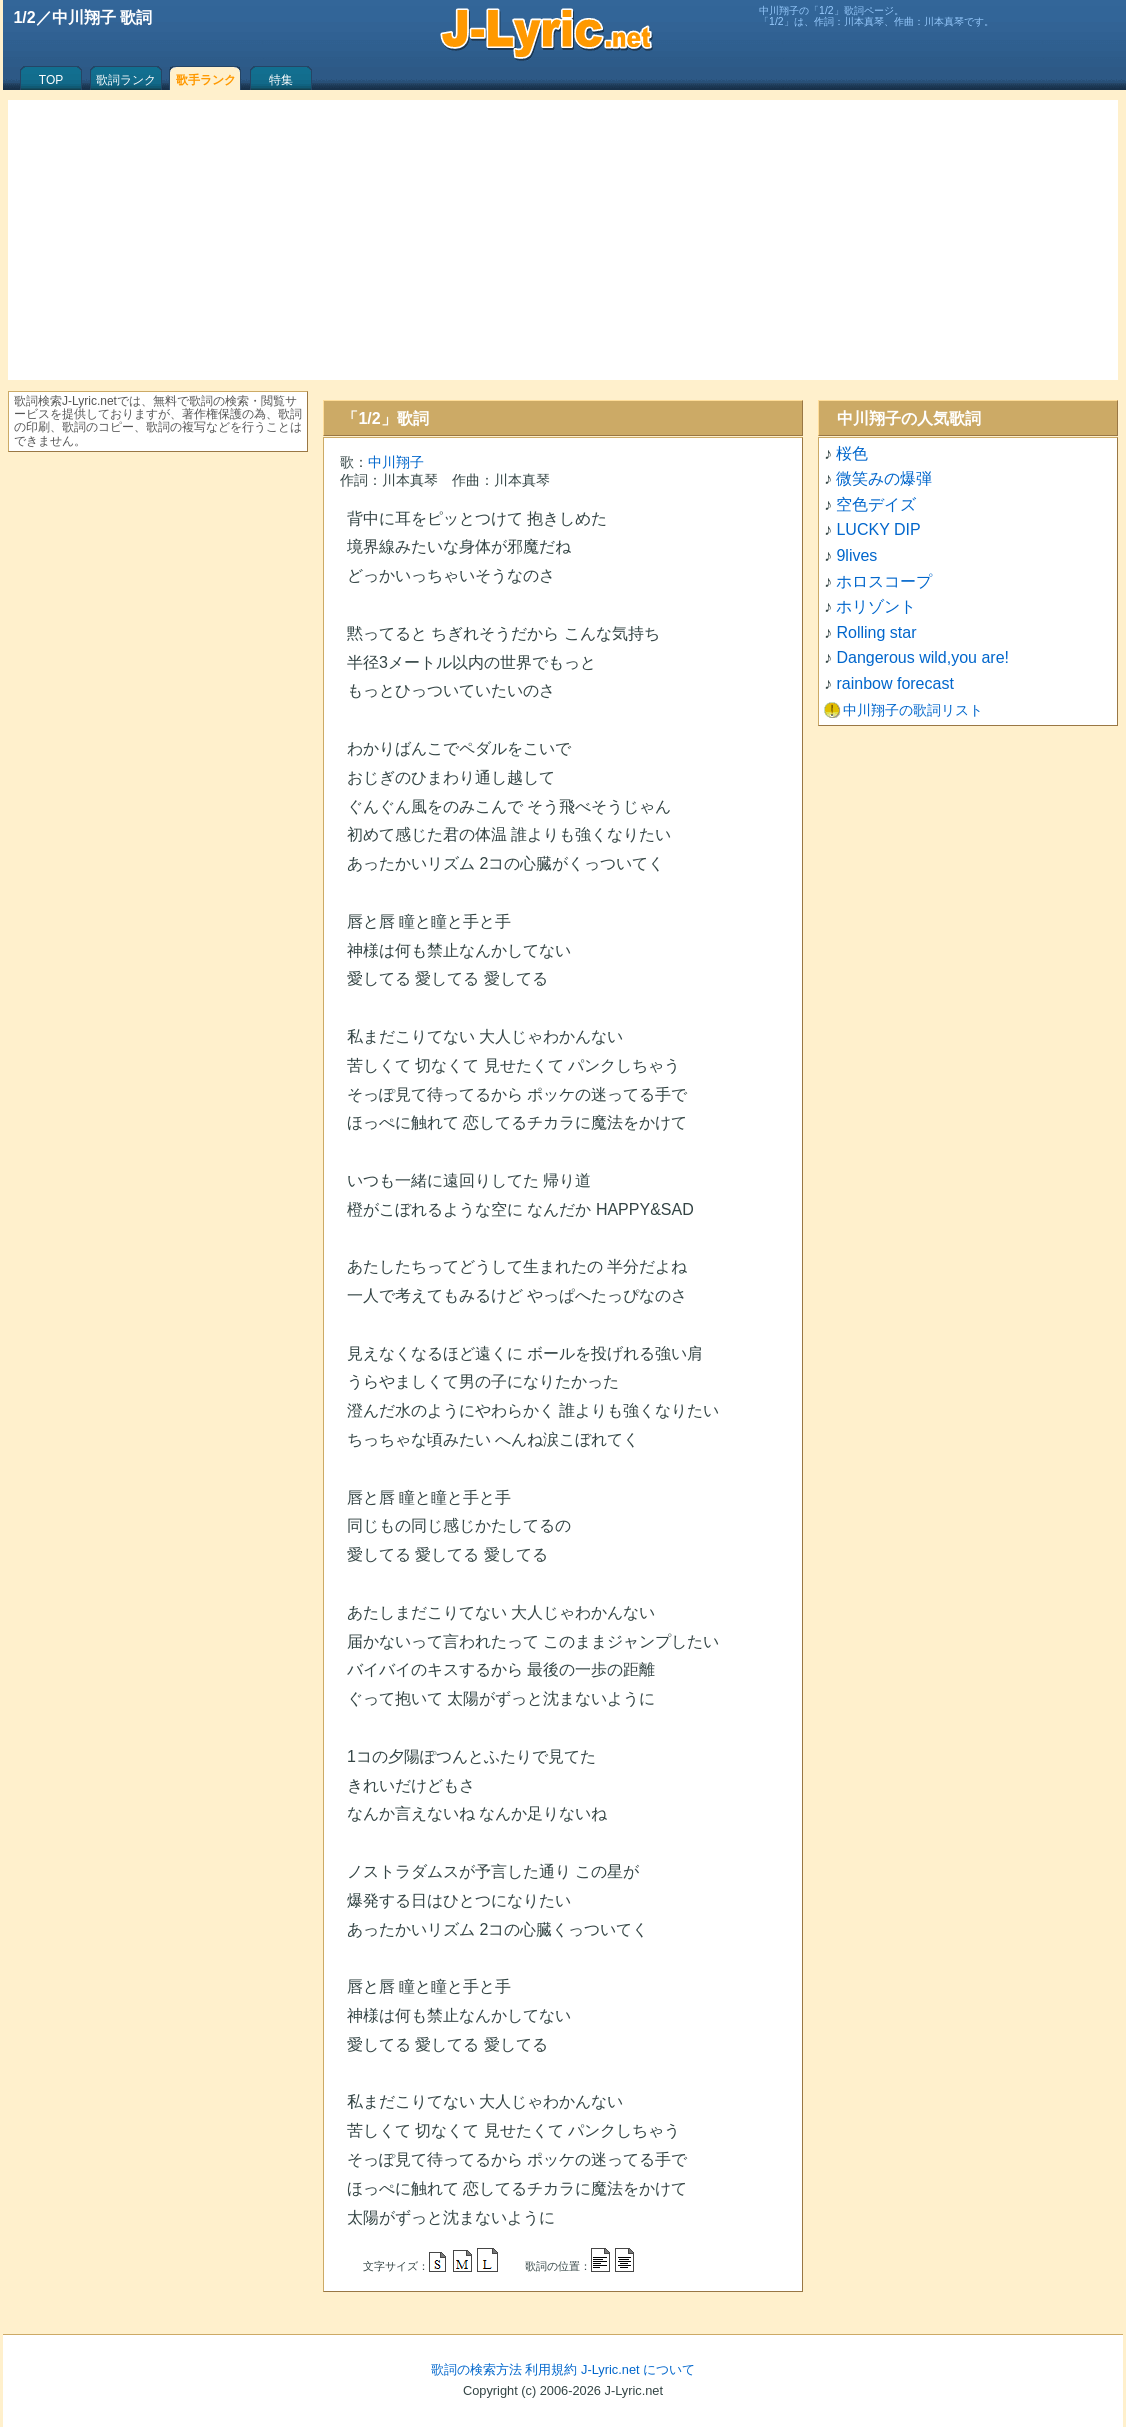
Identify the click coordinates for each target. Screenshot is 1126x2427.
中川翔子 (396, 462)
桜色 (852, 453)
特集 (281, 80)
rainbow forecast (894, 683)
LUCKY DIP (878, 529)
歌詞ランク (126, 80)
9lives (856, 555)
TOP (51, 80)
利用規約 (551, 2369)
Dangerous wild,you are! (922, 657)
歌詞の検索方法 (476, 2369)
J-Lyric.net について (638, 2369)
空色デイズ (876, 504)
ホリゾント (876, 606)
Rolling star (876, 632)
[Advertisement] (563, 240)
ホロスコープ (884, 581)
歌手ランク (206, 80)
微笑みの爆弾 (884, 478)
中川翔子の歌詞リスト (913, 710)
